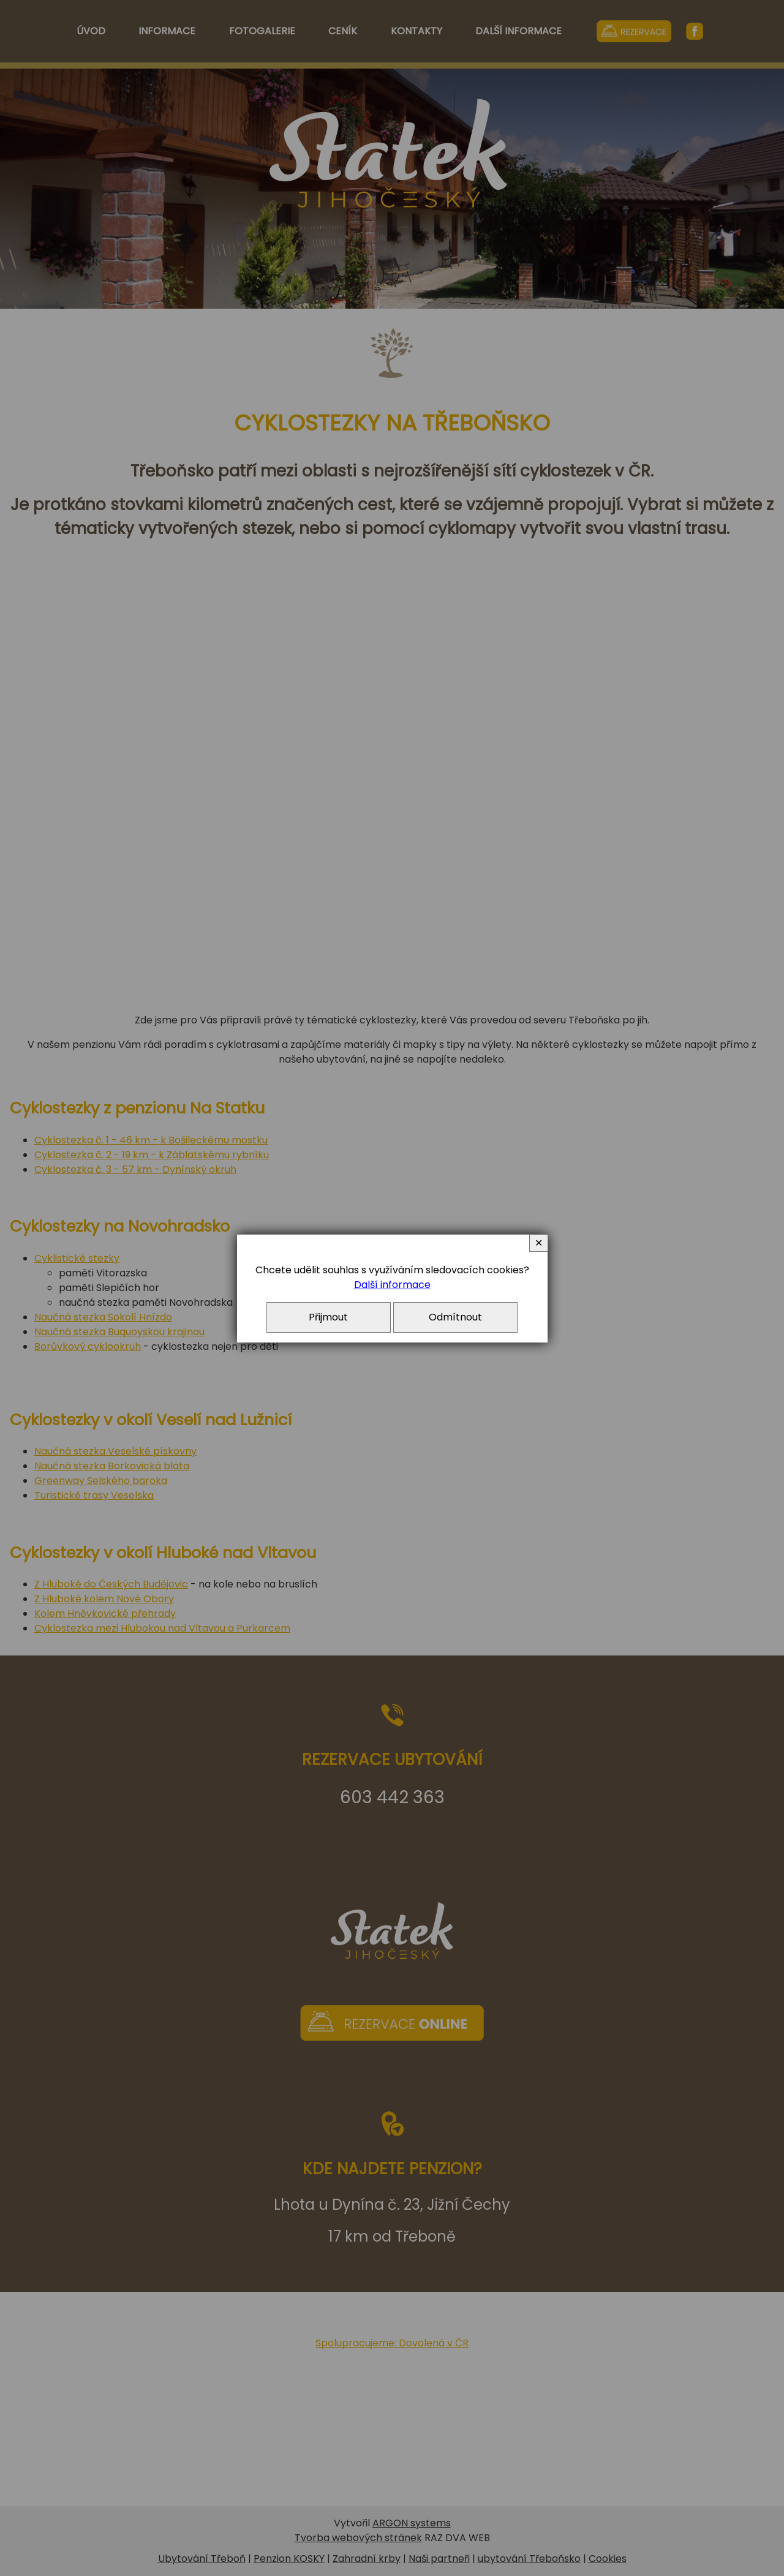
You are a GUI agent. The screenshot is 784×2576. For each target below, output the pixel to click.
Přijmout (328, 1317)
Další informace (392, 1285)
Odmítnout (455, 1317)
